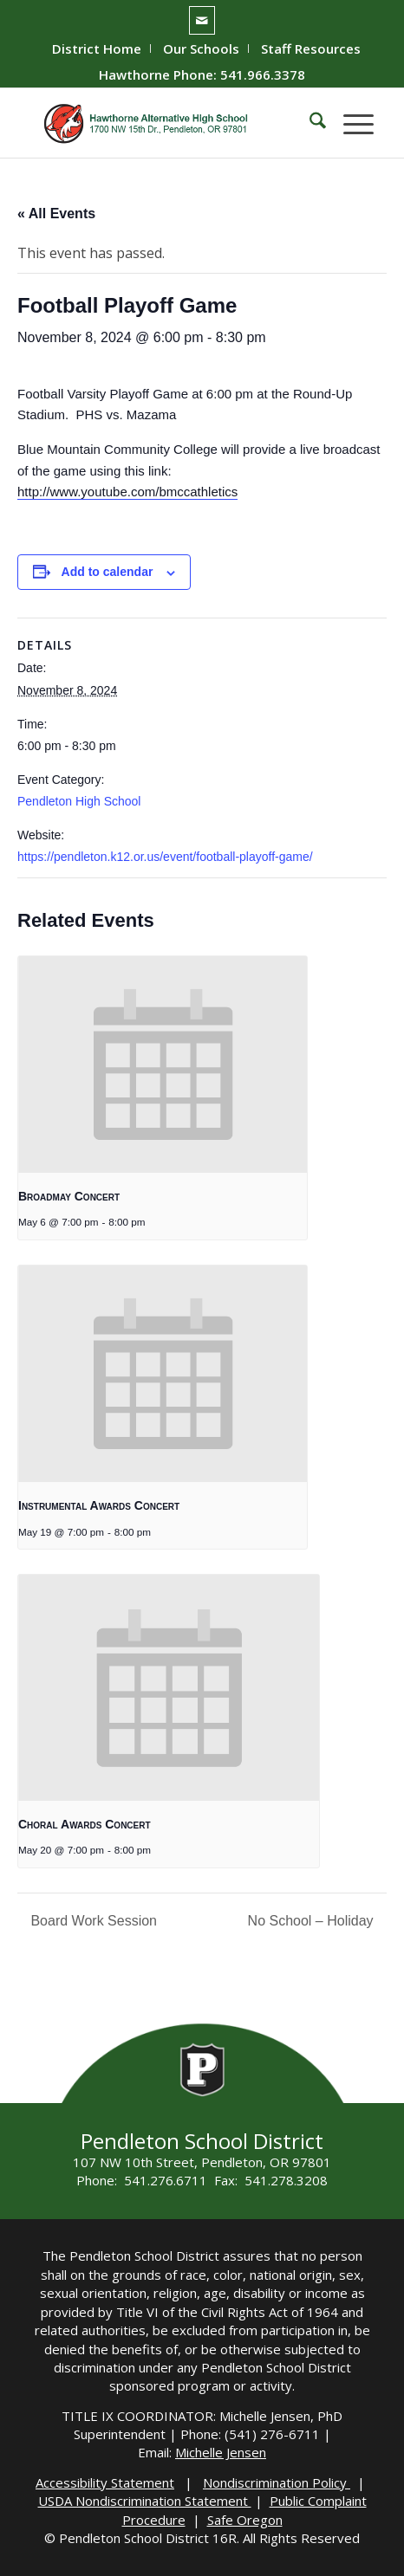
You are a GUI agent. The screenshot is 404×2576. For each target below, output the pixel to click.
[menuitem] (97, 48)
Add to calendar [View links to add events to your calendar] (107, 572)
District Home (96, 48)
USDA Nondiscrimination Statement (144, 2500)
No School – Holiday (312, 1920)
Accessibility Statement (105, 2482)
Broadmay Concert (69, 1196)
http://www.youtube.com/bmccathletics (127, 491)
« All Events (56, 213)
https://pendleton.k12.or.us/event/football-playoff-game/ (165, 857)
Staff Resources (311, 48)
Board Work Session (92, 1920)
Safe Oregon (245, 2519)
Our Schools (201, 48)
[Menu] (350, 123)
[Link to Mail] (202, 20)
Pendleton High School (78, 801)
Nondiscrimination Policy (276, 2482)
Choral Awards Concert (84, 1824)
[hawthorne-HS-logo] (167, 123)
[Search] (309, 123)
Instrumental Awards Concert (98, 1505)
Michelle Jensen (220, 2452)
